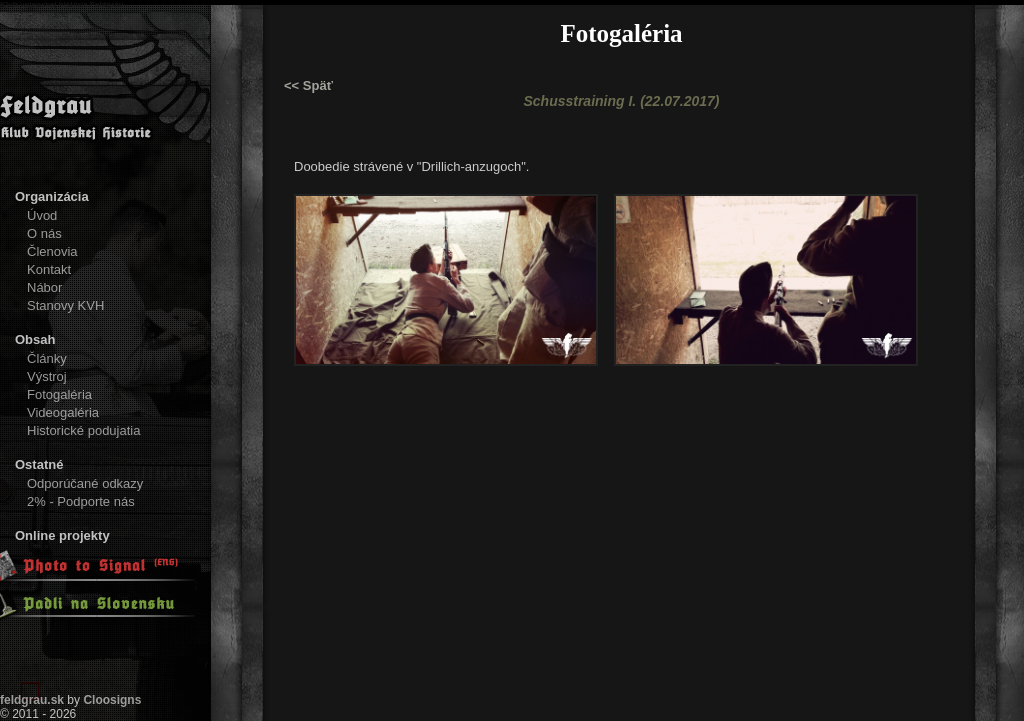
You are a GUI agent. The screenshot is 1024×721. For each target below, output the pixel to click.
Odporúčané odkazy (85, 483)
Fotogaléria (59, 394)
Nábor (44, 287)
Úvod (42, 215)
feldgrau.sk (32, 700)
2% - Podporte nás (81, 501)
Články (47, 358)
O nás (44, 233)
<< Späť (308, 85)
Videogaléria (63, 412)
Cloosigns (112, 700)
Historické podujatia (83, 430)
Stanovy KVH (65, 305)
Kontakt (49, 269)
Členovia (52, 251)
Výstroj (47, 376)
